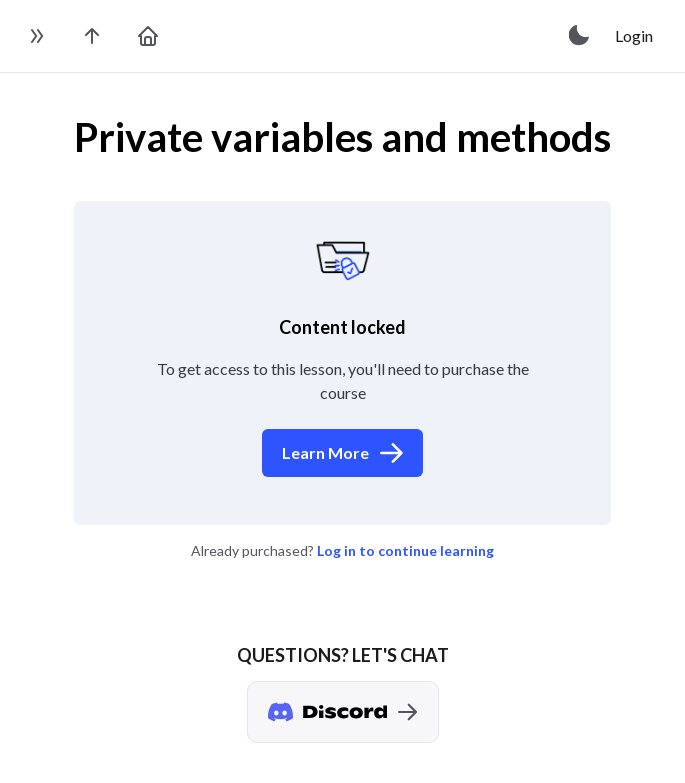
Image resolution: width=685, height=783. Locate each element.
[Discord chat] (343, 712)
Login (634, 35)
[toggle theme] (580, 36)
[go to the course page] (92, 36)
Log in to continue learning (405, 550)
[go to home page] (148, 36)
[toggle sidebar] (36, 36)
